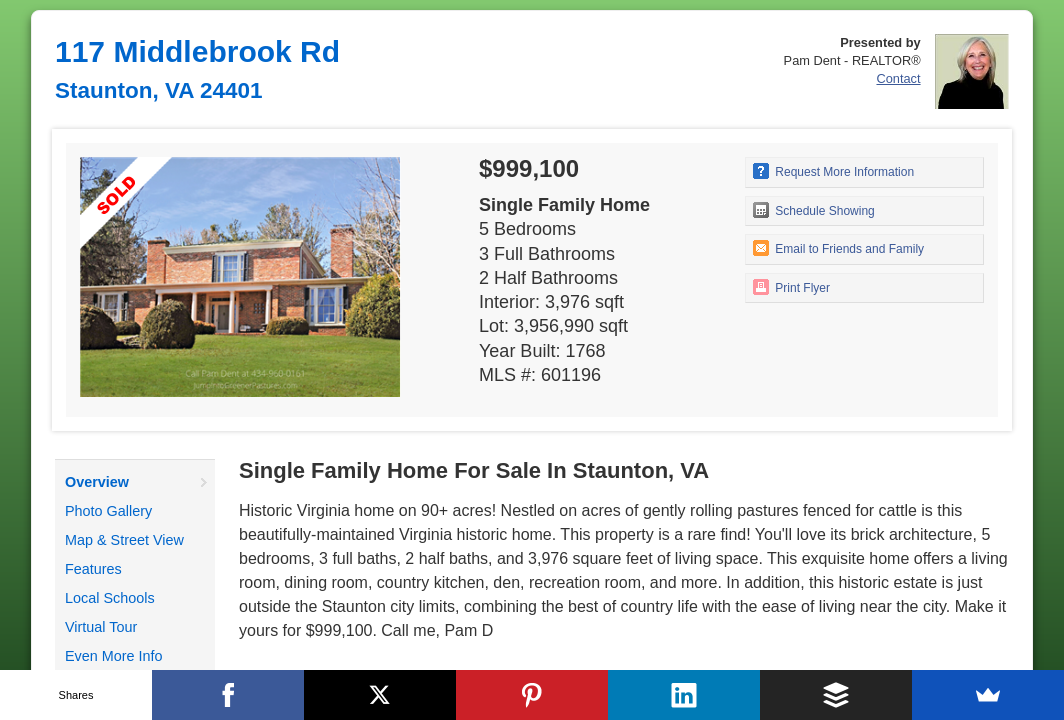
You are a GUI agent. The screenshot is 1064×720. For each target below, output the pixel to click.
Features (93, 569)
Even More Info (114, 656)
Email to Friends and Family (838, 248)
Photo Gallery (108, 511)
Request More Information (833, 171)
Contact (898, 78)
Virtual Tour (101, 627)
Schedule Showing (814, 210)
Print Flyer (791, 287)
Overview (97, 482)
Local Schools (110, 598)
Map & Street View (124, 540)
